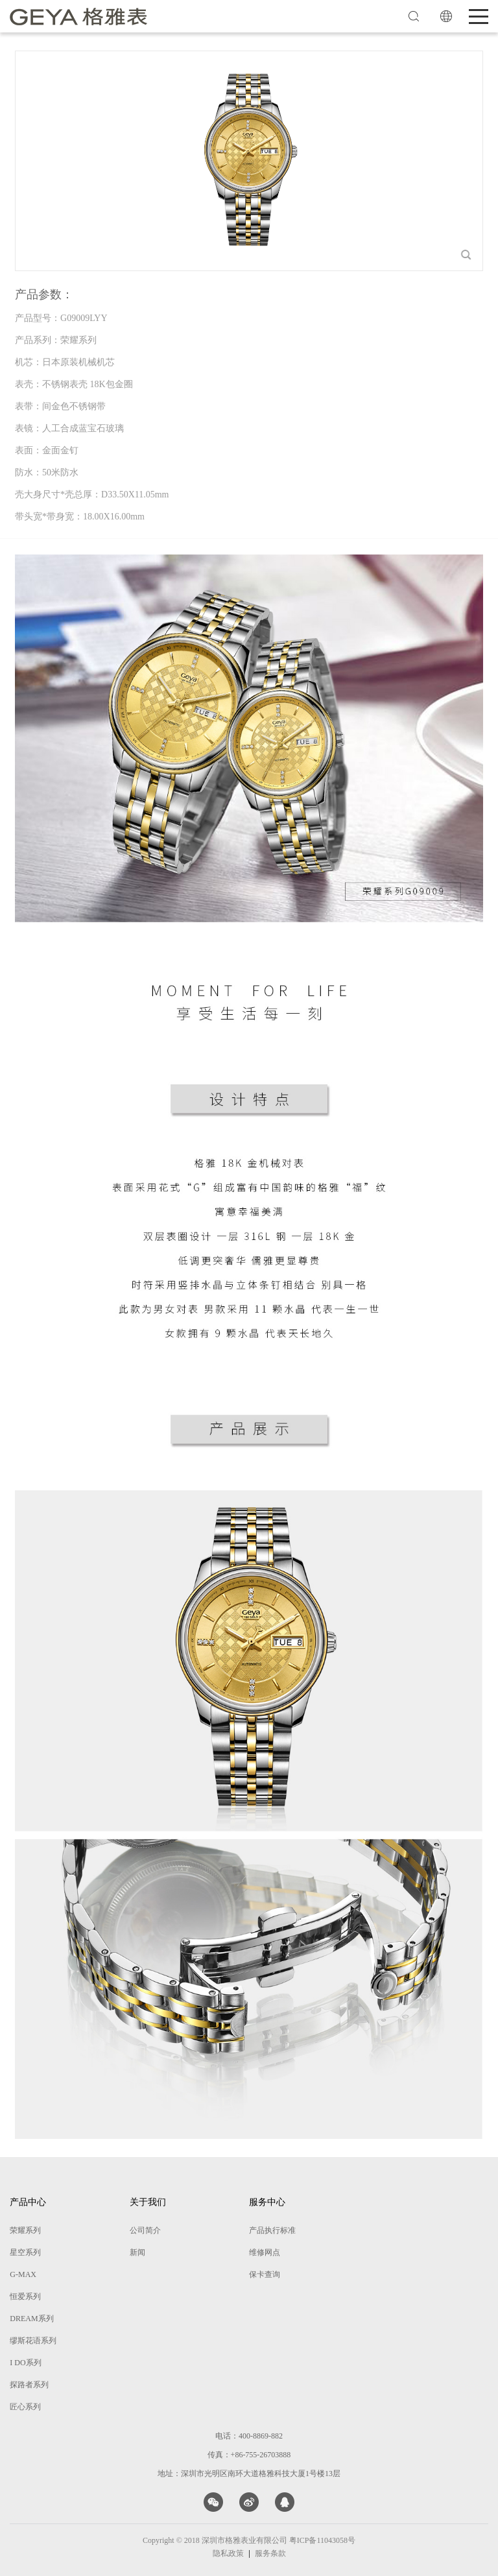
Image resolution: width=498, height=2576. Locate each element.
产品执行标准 (272, 2230)
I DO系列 (25, 2362)
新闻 (137, 2252)
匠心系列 (25, 2406)
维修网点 (264, 2252)
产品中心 (28, 2202)
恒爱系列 (25, 2296)
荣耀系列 (25, 2230)
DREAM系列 (31, 2318)
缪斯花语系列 (33, 2340)
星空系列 (25, 2252)
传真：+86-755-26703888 (249, 2454)
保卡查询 (264, 2274)
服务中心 (267, 2202)
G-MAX (23, 2274)
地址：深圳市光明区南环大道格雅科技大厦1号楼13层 (249, 2473)
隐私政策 (228, 2553)
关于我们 (148, 2202)
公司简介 (145, 2230)
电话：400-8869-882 (249, 2435)
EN (446, 16)
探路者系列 (29, 2384)
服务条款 (270, 2553)
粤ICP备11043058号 (322, 2540)
